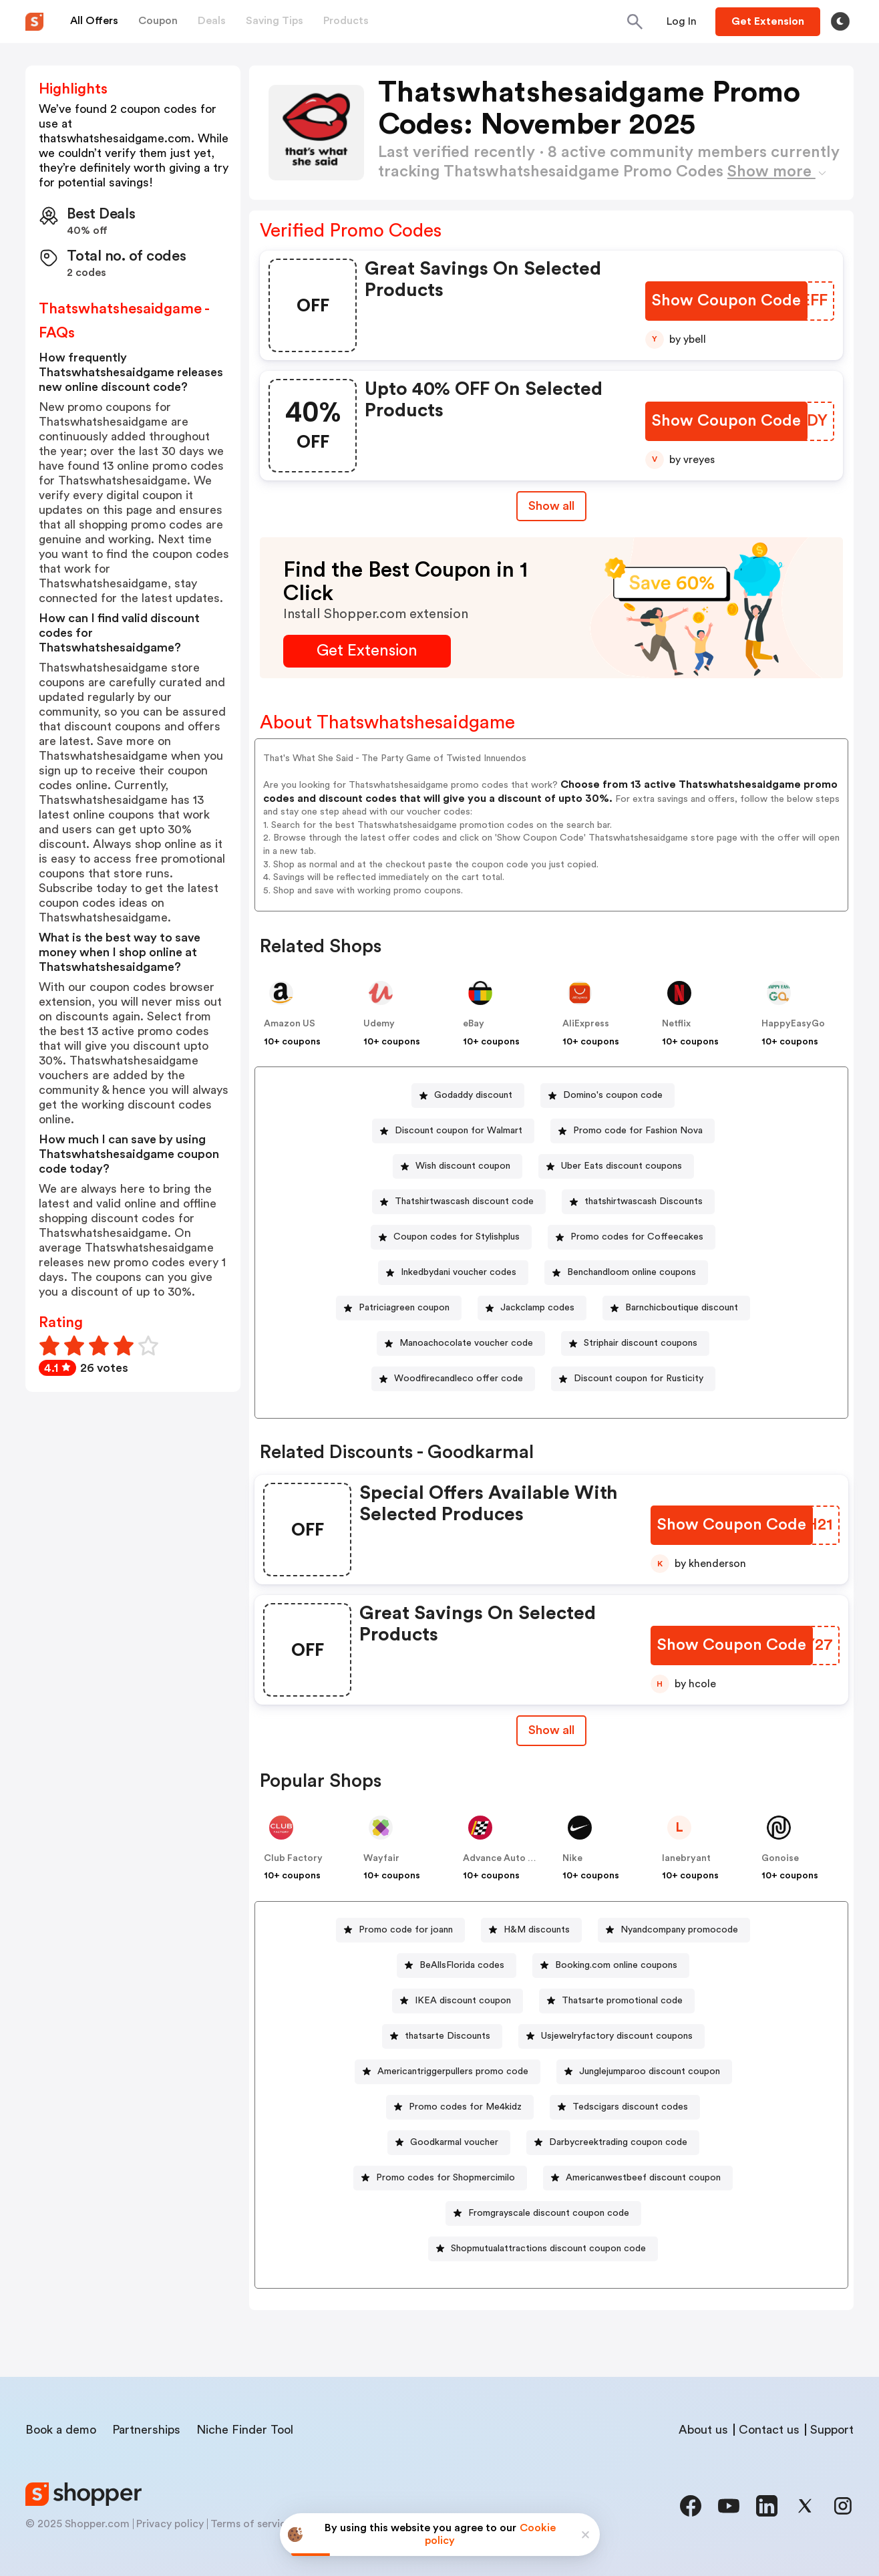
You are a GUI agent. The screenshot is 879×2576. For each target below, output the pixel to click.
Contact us (769, 2430)
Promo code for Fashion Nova (638, 1130)
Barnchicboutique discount (681, 1307)
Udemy (379, 1023)
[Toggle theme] (840, 21)
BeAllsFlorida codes (461, 1965)
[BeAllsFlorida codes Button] (456, 1965)
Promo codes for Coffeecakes (636, 1237)
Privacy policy (170, 2524)
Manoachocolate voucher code (466, 1343)
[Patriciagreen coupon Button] (399, 1308)
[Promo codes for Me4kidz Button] (460, 2107)
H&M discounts (537, 1930)
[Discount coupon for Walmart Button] (453, 1131)
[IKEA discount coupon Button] (457, 2001)
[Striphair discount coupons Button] (635, 1343)
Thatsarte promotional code (622, 2000)
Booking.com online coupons (616, 1965)
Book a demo (60, 2430)
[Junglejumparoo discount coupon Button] (644, 2071)
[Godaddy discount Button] (467, 1095)
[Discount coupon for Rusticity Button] (633, 1379)
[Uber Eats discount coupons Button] (616, 1166)
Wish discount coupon (462, 1166)
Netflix (676, 1023)
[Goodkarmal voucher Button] (448, 2142)
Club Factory (293, 1858)
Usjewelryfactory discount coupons (617, 2036)
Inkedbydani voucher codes (458, 1272)
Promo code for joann (406, 1930)
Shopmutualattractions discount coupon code (548, 2248)
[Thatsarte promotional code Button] (617, 2001)
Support (832, 2430)
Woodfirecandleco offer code (458, 1378)
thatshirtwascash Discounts (643, 1201)
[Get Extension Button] (367, 651)
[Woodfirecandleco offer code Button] (453, 1379)
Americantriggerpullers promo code (452, 2071)
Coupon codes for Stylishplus (456, 1237)
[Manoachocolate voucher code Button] (461, 1343)
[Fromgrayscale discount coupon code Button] (543, 2213)
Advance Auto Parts (507, 1858)
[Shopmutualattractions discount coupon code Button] (543, 2249)
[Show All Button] (551, 1730)
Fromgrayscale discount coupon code (548, 2213)
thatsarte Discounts (447, 2036)
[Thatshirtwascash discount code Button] (459, 1201)
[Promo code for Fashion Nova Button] (632, 1131)
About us (703, 2430)
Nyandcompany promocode (679, 1930)
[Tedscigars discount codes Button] (625, 2107)
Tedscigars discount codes (630, 2107)
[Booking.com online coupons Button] (610, 1965)
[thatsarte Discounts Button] (442, 2036)
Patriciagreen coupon (404, 1307)
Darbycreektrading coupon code (618, 2142)
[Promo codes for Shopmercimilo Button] (440, 2178)
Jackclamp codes (537, 1307)
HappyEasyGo (793, 1023)
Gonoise (780, 1858)
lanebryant (686, 1858)
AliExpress (585, 1023)
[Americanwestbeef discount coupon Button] (638, 2178)
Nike (572, 1858)
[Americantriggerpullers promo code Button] (447, 2071)
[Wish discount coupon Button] (457, 1166)
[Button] (681, 21)
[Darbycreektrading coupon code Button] (612, 2142)
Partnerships (146, 2430)
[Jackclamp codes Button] (532, 1308)
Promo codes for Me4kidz (465, 2107)
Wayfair (381, 1858)
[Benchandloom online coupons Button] (626, 1272)
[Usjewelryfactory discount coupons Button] (611, 2036)
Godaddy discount (473, 1095)
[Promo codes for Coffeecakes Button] (631, 1237)
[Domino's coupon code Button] (607, 1095)
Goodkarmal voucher (454, 2142)
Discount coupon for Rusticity (638, 1378)
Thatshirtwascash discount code (464, 1201)
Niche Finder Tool (244, 2430)
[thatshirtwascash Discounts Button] (638, 1201)
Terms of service (251, 2524)
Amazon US (289, 1023)
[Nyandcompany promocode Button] (674, 1930)
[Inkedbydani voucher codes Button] (453, 1272)
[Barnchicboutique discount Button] (676, 1308)
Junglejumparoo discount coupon (649, 2071)
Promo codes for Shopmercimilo (445, 2177)
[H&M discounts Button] (531, 1930)
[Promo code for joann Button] (400, 1930)
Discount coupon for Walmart (458, 1130)
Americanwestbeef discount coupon (643, 2177)
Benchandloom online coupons (631, 1272)
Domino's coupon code (613, 1095)
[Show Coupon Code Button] (726, 301)
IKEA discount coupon (463, 2000)
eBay (473, 1023)
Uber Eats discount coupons (621, 1166)
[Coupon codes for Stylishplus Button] (451, 1237)
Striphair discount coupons (640, 1343)
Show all (551, 1730)
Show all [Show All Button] (551, 506)
